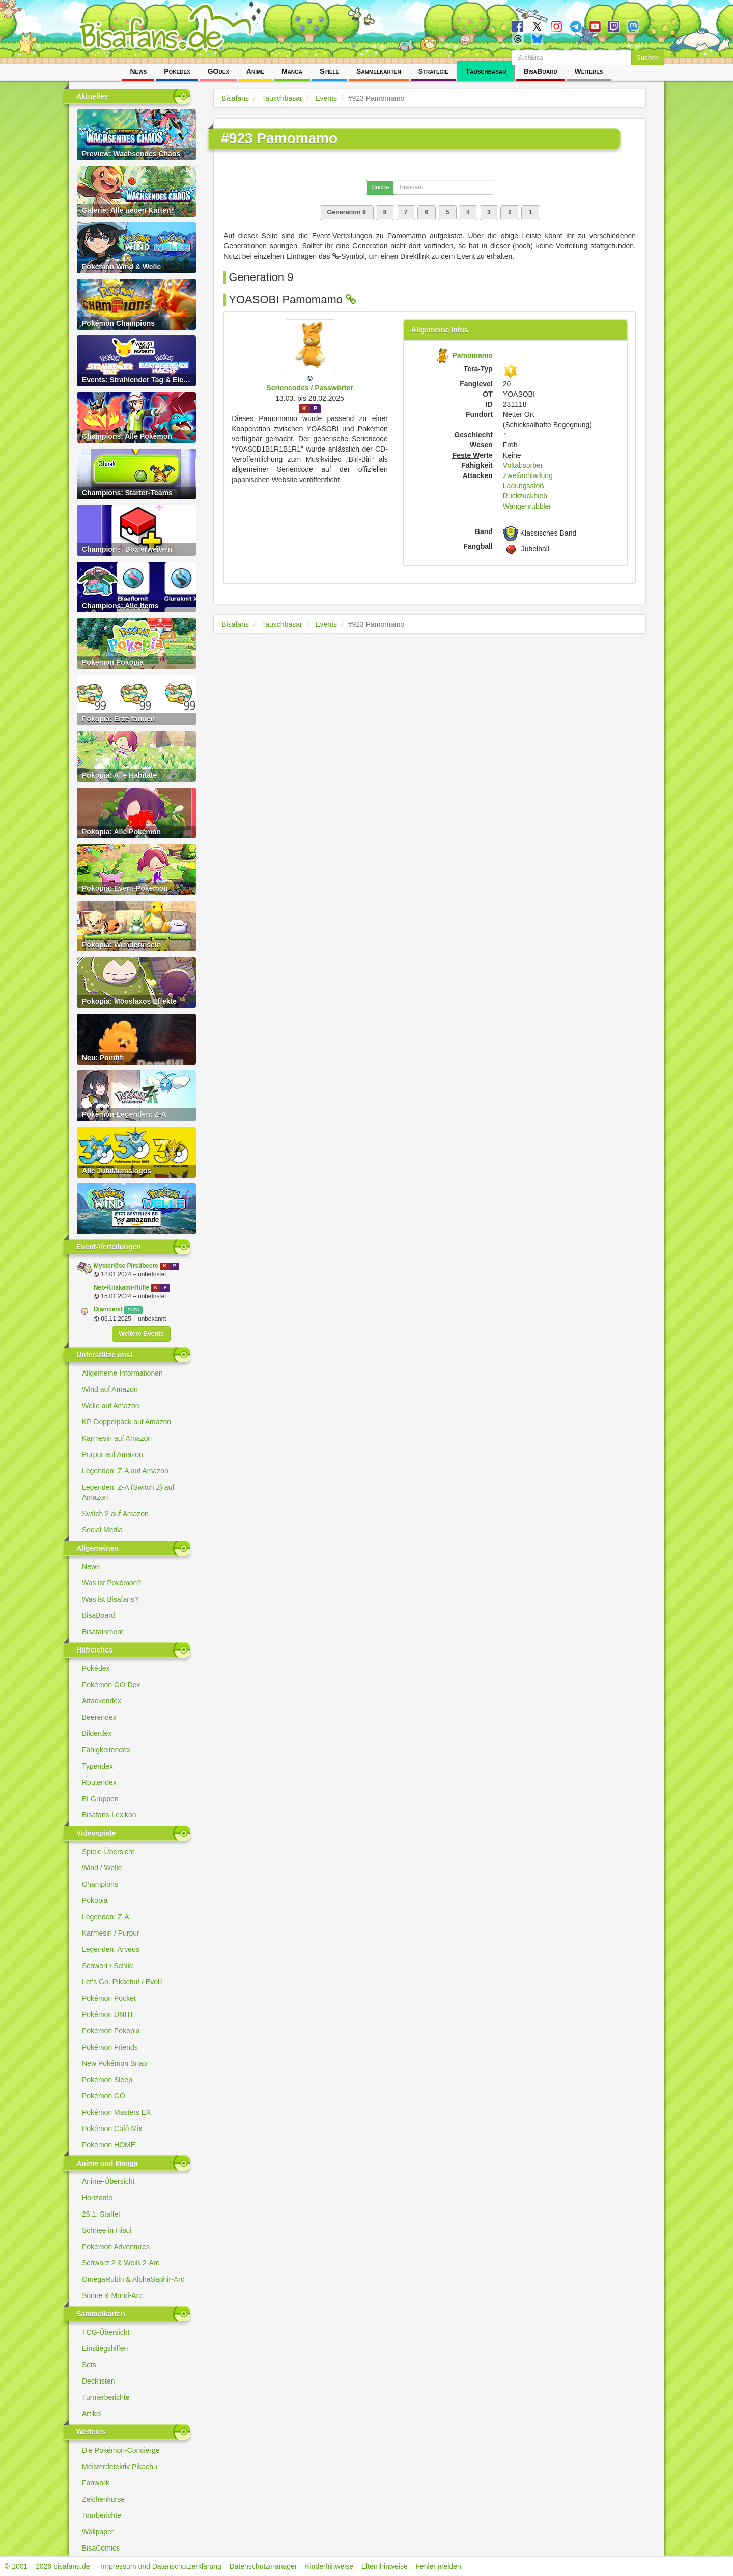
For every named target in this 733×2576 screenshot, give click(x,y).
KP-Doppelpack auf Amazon (126, 1422)
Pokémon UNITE (108, 2014)
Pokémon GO (103, 2096)
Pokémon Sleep (107, 2080)
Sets (89, 2365)
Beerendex (99, 1717)
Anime (255, 71)
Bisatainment (102, 1632)
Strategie (433, 71)
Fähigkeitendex (106, 1750)
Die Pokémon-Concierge (121, 2450)
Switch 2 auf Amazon (115, 1513)
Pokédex (177, 71)
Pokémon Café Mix (112, 2128)
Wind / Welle (102, 1868)
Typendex (97, 1766)
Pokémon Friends (110, 2047)
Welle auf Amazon (110, 1406)
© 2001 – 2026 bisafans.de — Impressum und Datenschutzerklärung (113, 2566)
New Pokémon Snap (114, 2063)
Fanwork (95, 2483)
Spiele (329, 71)
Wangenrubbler (527, 506)
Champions (100, 1884)
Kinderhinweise (329, 2566)
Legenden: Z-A (105, 1917)
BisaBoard (540, 71)
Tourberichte (101, 2515)
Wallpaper (98, 2532)
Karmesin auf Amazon (117, 1438)
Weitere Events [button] (141, 1333)
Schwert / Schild (107, 1966)
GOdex (218, 71)
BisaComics (101, 2548)
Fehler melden (438, 2566)
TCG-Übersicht (105, 2332)
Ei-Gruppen (100, 1799)
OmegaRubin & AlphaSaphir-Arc (133, 2279)
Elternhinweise (384, 2566)
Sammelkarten (378, 71)
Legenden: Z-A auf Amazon (125, 1471)
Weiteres (589, 71)
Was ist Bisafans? (110, 1599)
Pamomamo (472, 355)
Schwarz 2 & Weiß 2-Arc (120, 2263)
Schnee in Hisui (106, 2230)
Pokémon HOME (108, 2145)
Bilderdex (96, 1733)
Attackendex (101, 1701)
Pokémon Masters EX (116, 2112)
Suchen (648, 57)
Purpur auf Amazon (112, 1454)
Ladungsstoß (523, 486)
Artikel (92, 2414)
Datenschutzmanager (263, 2566)
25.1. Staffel (101, 2214)
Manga (291, 71)
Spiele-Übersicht (108, 1851)
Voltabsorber (523, 465)
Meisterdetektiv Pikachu (119, 2466)
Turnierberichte (106, 2397)
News (138, 71)
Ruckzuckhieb (525, 496)
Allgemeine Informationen (122, 1373)
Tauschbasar (486, 71)
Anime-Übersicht (108, 2181)
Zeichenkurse (103, 2499)
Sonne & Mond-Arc (112, 2295)
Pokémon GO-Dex (111, 1685)
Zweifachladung (528, 475)
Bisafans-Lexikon (109, 1815)
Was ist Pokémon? (111, 1583)
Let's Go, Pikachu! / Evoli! (122, 1982)
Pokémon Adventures (116, 2247)
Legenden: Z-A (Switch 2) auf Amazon (128, 1492)
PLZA (133, 1309)
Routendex (99, 1782)
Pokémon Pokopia (111, 2031)
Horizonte (97, 2198)
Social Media (102, 1530)
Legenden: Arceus (110, 1949)
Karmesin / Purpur (110, 1933)
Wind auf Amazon (110, 1389)
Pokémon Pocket (109, 1998)
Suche (380, 187)
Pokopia (95, 1900)
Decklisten (98, 2381)
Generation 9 (346, 212)
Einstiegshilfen (105, 2348)
